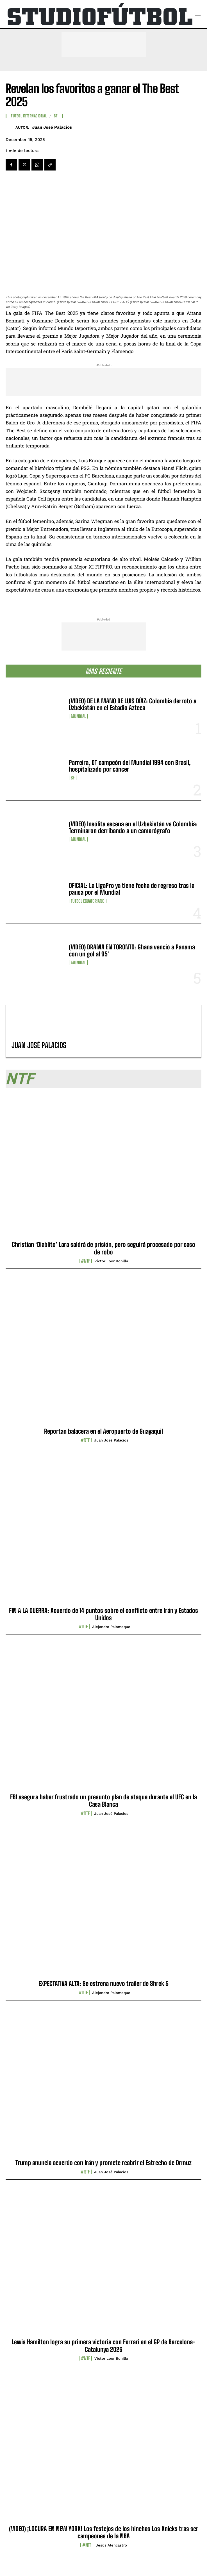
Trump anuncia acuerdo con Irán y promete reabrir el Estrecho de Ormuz (103, 2162)
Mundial (78, 716)
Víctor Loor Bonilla (111, 1261)
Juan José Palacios (52, 127)
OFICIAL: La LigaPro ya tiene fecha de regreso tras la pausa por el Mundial (131, 889)
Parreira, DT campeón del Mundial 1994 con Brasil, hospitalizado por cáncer (130, 766)
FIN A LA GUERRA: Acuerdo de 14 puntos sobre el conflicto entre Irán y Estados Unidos (103, 1614)
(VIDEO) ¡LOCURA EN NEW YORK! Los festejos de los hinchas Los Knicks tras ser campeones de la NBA (103, 2532)
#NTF (85, 1261)
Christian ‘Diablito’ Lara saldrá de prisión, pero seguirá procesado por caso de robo (103, 1248)
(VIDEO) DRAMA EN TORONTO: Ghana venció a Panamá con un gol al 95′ (132, 950)
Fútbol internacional (29, 116)
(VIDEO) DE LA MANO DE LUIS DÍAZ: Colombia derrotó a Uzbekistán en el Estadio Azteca (132, 704)
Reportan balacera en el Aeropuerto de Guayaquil (103, 1431)
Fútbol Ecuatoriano (87, 901)
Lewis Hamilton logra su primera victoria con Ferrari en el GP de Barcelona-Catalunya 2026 (103, 2345)
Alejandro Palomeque (111, 1627)
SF (72, 778)
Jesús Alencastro (111, 2545)
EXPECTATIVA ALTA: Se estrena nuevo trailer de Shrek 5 (103, 1983)
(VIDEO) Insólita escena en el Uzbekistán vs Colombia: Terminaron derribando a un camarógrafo (133, 827)
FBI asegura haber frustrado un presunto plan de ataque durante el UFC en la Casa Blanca (103, 1800)
